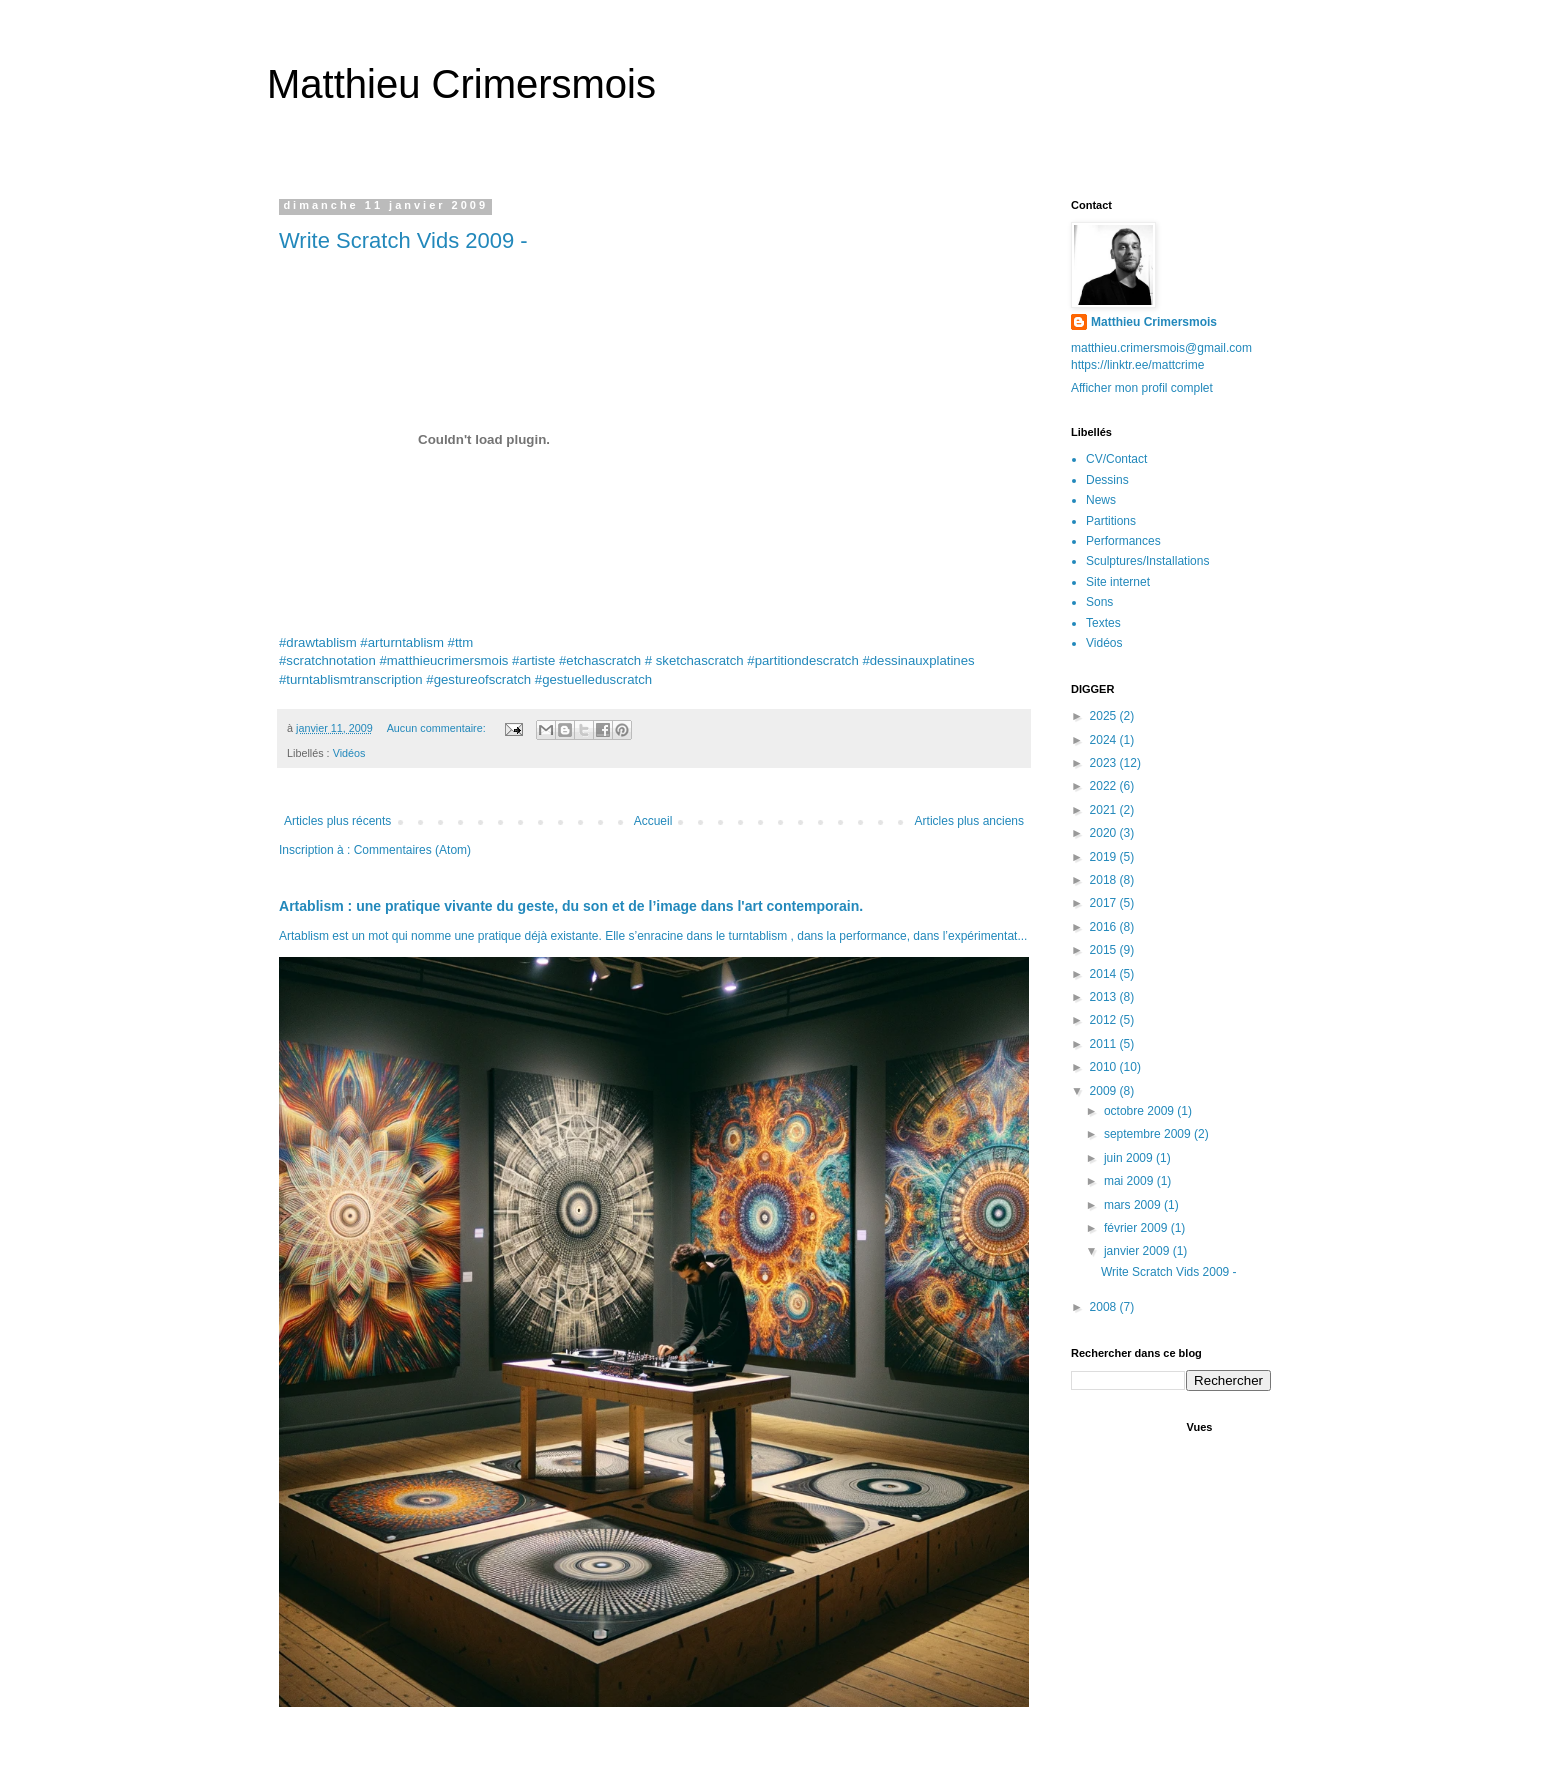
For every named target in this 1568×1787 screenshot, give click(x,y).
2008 (1105, 1307)
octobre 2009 (1140, 1111)
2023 (1105, 763)
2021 (1105, 810)
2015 (1105, 950)
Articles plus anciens (969, 821)
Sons (1099, 602)
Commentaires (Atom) (412, 850)
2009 (1105, 1091)
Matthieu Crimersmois (461, 84)
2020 (1105, 833)
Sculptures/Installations (1147, 561)
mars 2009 (1134, 1205)
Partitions (1111, 521)
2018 (1105, 880)
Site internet (1118, 582)
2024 (1105, 740)
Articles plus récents (337, 821)
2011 (1105, 1044)
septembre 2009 (1149, 1134)
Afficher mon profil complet (1142, 388)
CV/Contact (1116, 459)
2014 (1105, 974)
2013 (1105, 997)
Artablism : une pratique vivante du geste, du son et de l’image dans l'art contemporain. (571, 906)
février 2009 (1137, 1228)
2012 (1105, 1020)
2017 (1105, 903)
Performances (1123, 541)
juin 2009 (1130, 1158)
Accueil (653, 821)
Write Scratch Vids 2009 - (403, 240)
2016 (1105, 927)
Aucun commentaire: (438, 728)
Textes (1103, 623)
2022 (1105, 786)
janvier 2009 (1138, 1251)
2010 (1105, 1067)
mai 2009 (1130, 1181)
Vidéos (349, 753)
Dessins (1107, 480)
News (1101, 500)
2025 (1105, 716)
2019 (1105, 857)
